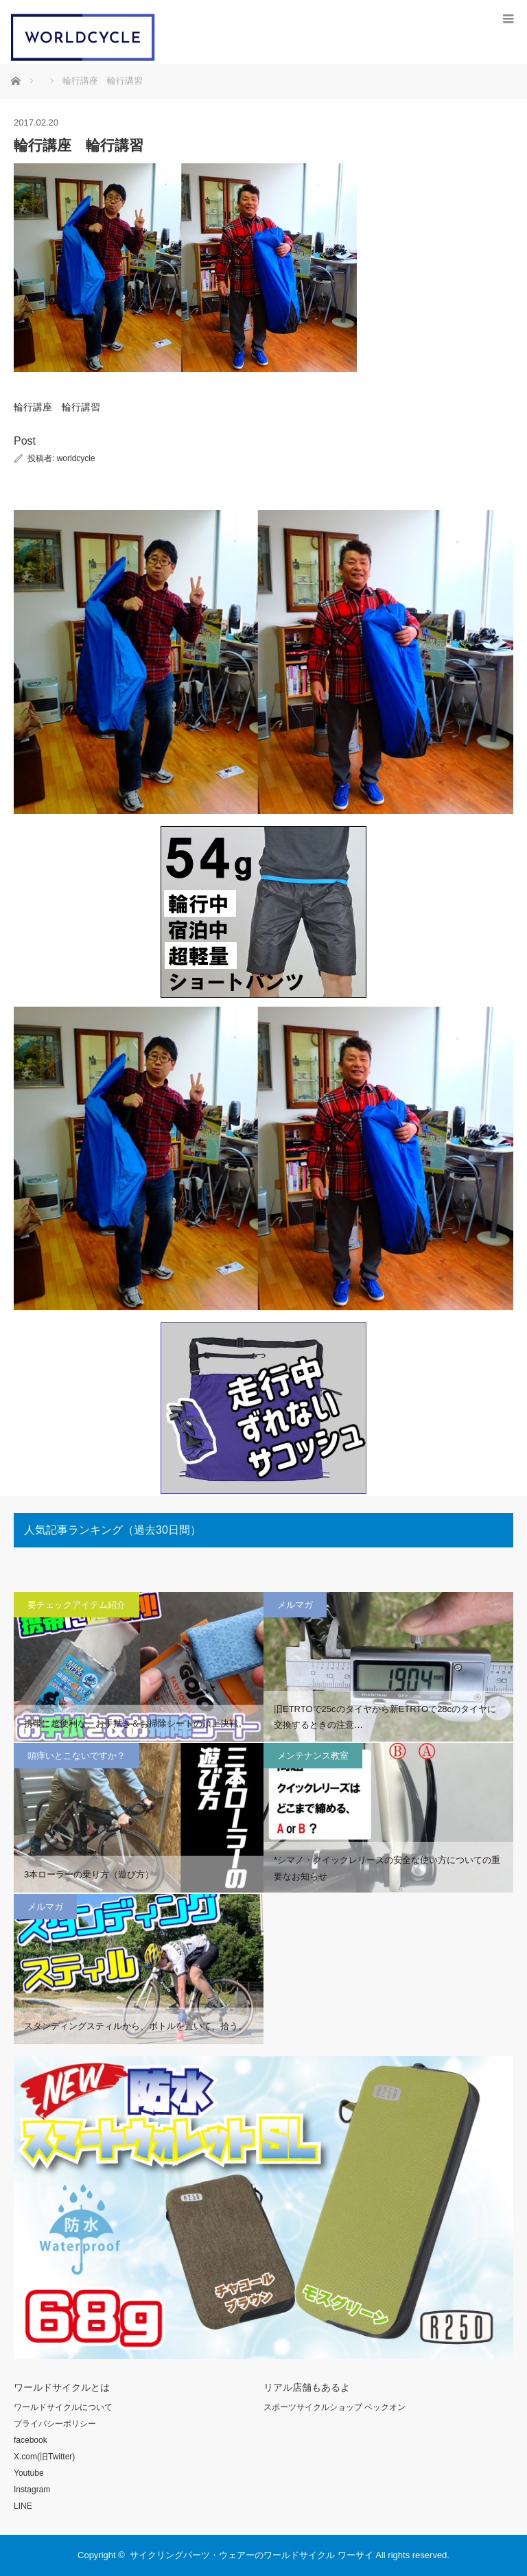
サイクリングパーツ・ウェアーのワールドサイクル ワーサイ (251, 2555)
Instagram (32, 2489)
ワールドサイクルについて (63, 2407)
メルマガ (295, 1605)
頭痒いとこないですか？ (76, 1755)
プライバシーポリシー (55, 2423)
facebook (30, 2440)
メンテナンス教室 (313, 1755)
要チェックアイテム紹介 (76, 1605)
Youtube (29, 2473)
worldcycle (76, 458)
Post (25, 441)
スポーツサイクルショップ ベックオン (335, 2407)
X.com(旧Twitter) (44, 2456)
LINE (23, 2506)
